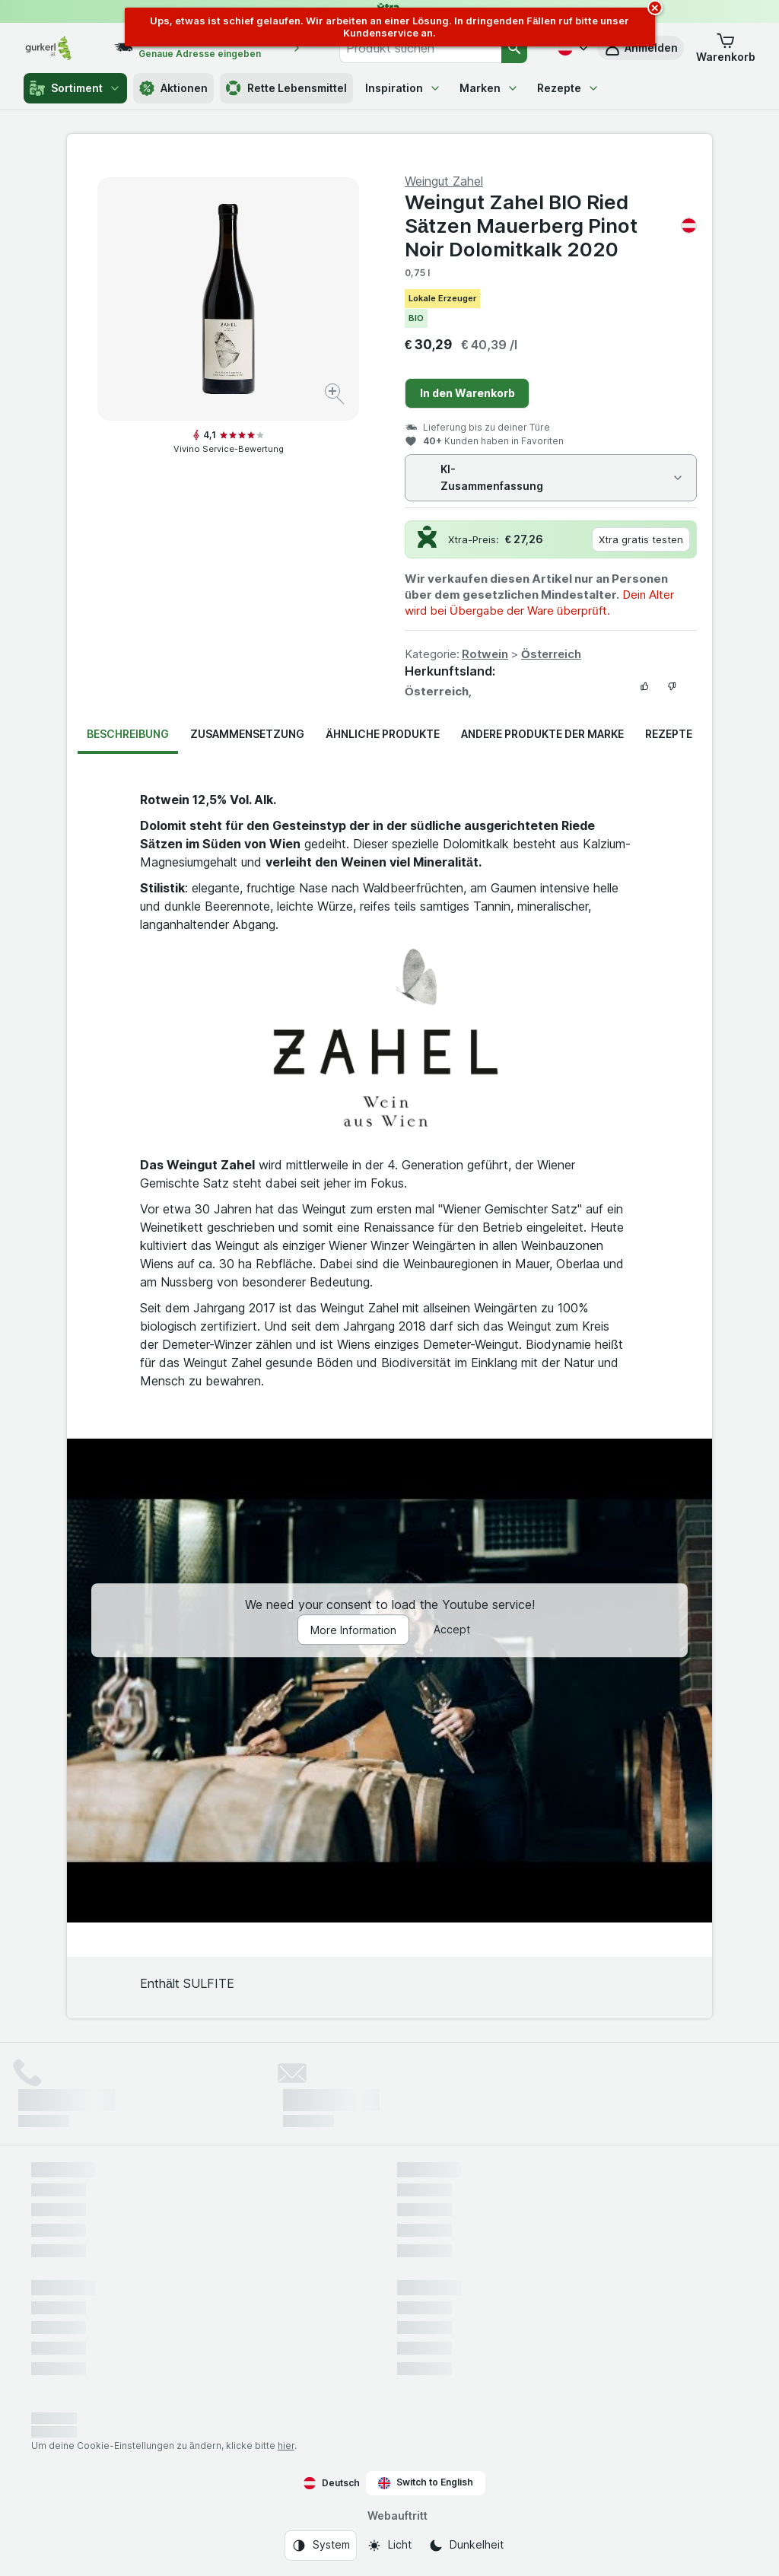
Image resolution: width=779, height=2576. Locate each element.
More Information (353, 1630)
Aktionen (173, 88)
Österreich (551, 654)
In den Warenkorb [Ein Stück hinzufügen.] (467, 392)
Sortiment (75, 88)
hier (286, 2445)
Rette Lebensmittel (286, 88)
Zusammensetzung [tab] (247, 733)
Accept (452, 1630)
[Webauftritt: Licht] (389, 2545)
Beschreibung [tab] (128, 733)
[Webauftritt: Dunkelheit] (465, 2545)
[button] (725, 48)
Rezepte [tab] (668, 733)
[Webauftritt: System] (321, 2545)
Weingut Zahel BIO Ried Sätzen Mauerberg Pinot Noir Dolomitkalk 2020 (551, 225)
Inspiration (403, 87)
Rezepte (568, 87)
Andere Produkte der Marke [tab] (542, 733)
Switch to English (425, 2482)
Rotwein (485, 654)
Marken (489, 87)
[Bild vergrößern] (336, 396)
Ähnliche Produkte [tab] (383, 733)
